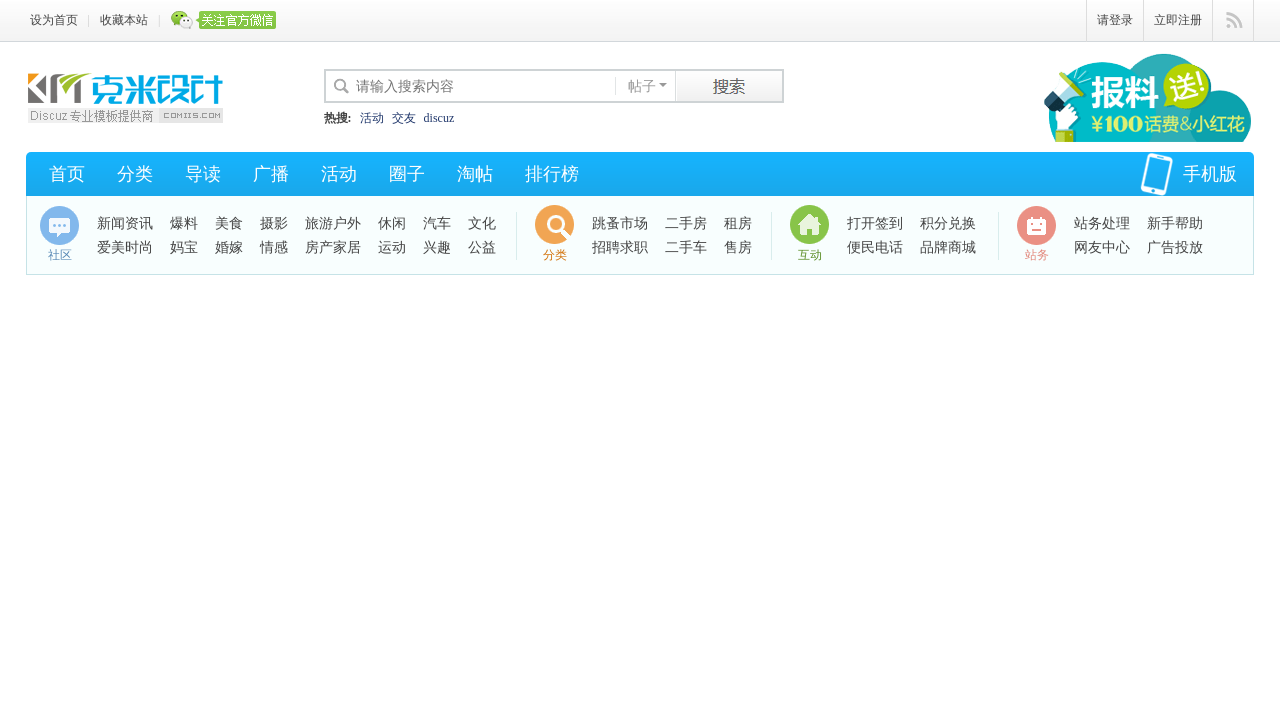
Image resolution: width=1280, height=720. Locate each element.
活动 (372, 118)
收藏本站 (124, 20)
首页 (67, 174)
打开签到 (875, 223)
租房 (738, 223)
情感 (274, 247)
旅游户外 (333, 223)
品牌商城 (948, 247)
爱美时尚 (125, 247)
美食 (229, 223)
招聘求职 (620, 247)
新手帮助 (1175, 223)
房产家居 (333, 247)
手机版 (1188, 174)
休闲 (392, 223)
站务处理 (1102, 223)
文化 (482, 223)
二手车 (686, 247)
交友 (404, 118)
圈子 (407, 174)
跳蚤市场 (620, 223)
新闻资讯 (125, 223)
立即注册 (1178, 20)
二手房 (686, 223)
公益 (482, 247)
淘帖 (475, 174)
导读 (203, 174)
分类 (135, 174)
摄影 (274, 223)
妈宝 (184, 247)
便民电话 (875, 247)
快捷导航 (1233, 21)
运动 (392, 247)
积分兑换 (948, 223)
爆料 (184, 223)
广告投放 (1175, 247)
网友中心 (1102, 247)
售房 (738, 247)
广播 (271, 174)
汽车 (437, 223)
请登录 (1115, 20)
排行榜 (552, 174)
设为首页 (54, 20)
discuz (439, 118)
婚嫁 (229, 247)
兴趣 (437, 247)
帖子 (642, 86)
